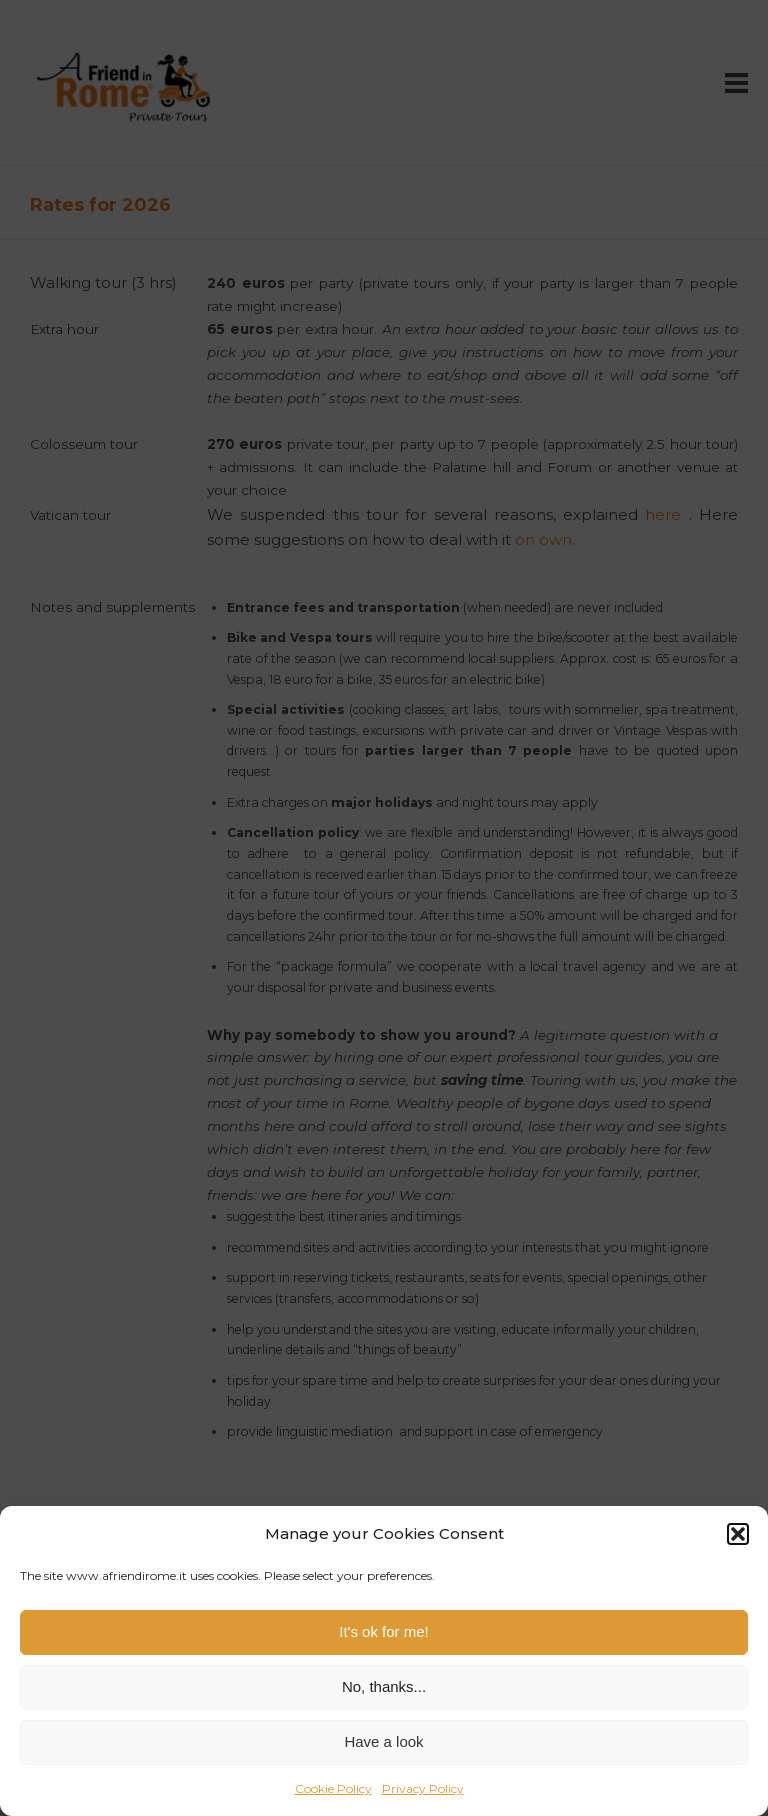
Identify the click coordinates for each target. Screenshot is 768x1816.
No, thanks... (384, 1686)
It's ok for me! (384, 1631)
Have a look (383, 1741)
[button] (738, 1534)
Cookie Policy (333, 1788)
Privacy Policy (423, 1788)
